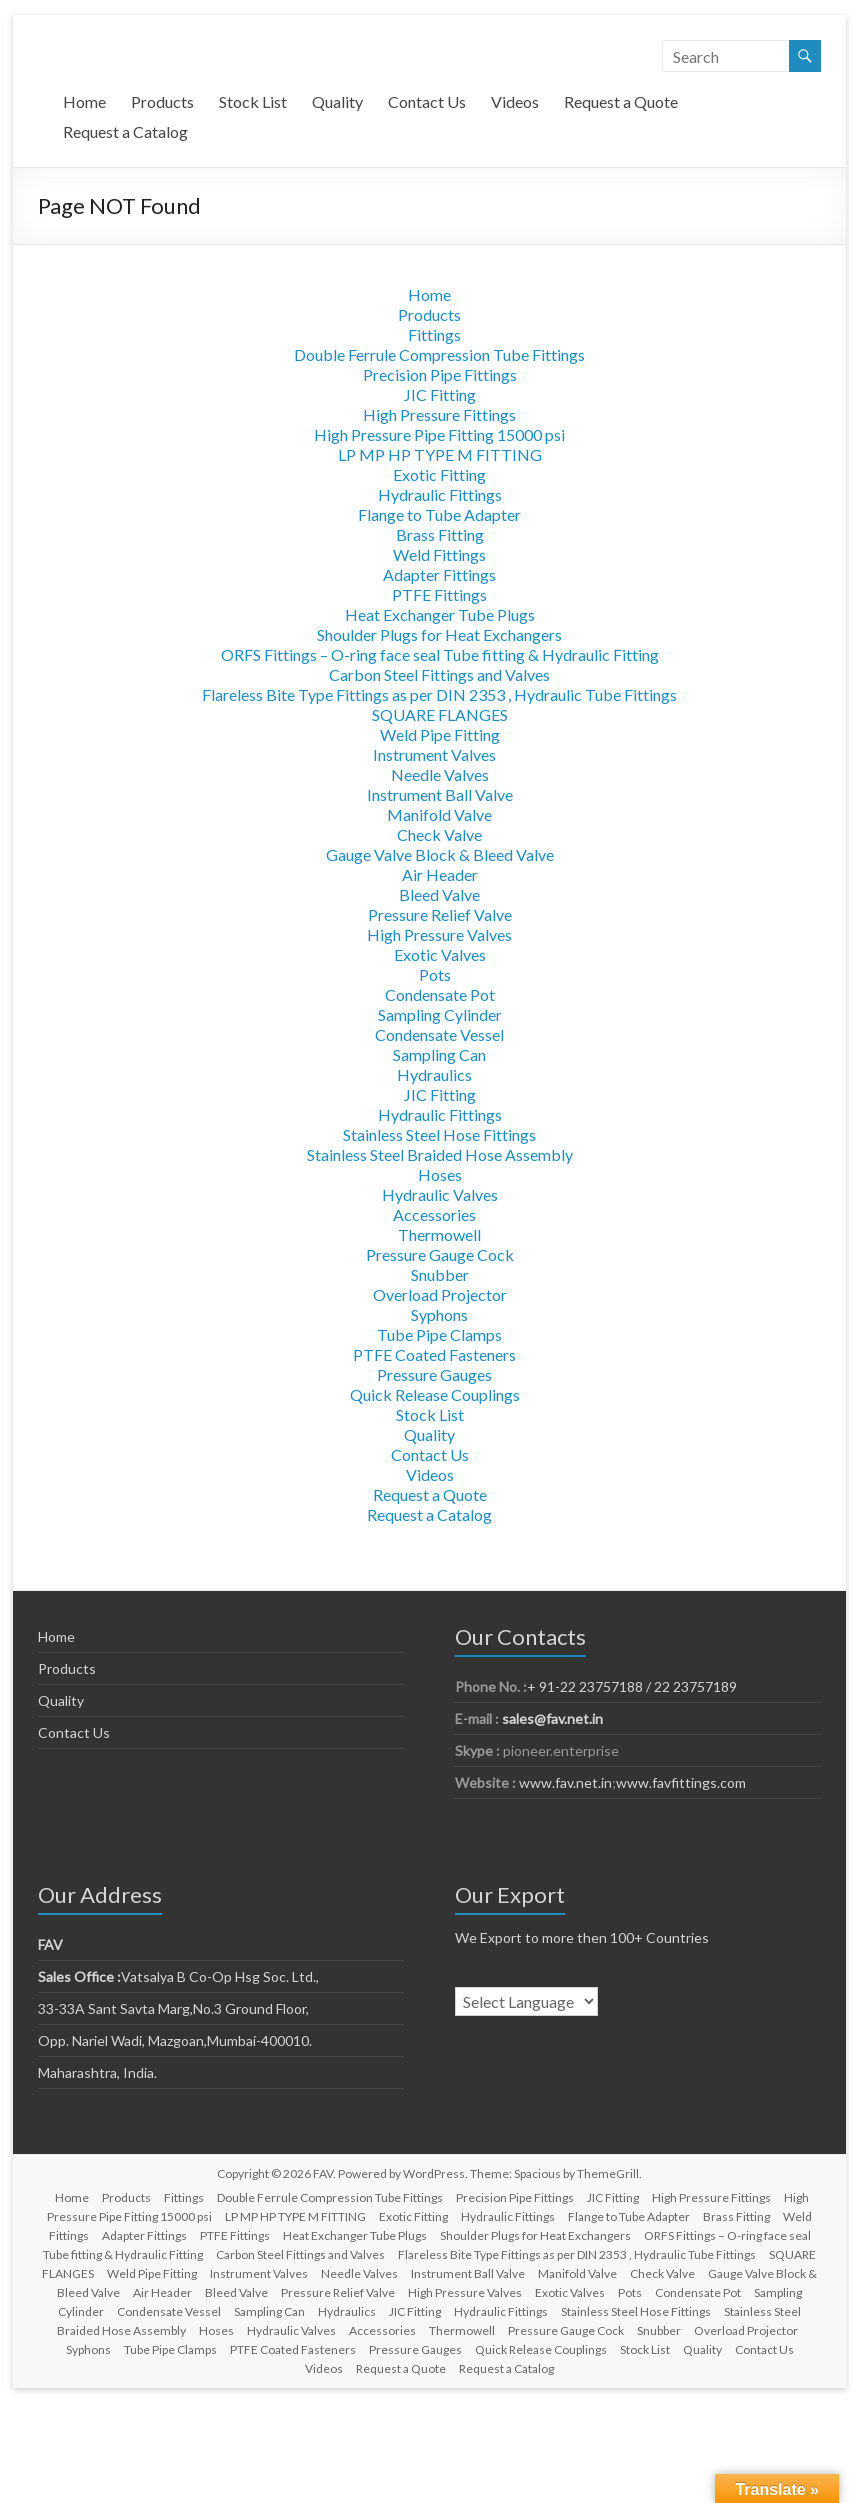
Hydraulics (434, 1074)
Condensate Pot (440, 994)
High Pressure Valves (439, 934)
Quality (337, 101)
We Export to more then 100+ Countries (582, 1937)
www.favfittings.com (681, 1782)
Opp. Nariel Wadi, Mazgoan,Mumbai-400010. (175, 2040)
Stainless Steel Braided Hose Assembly (440, 1154)
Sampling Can (439, 1054)
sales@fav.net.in (552, 1718)
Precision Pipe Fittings (440, 374)
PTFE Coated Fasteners (434, 1354)
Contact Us (427, 101)
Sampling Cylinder (440, 1014)
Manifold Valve (439, 814)
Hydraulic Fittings (440, 494)
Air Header (440, 874)
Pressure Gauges (434, 1374)
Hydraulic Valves (440, 1194)
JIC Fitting (440, 394)
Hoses (440, 1174)
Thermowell (439, 1234)
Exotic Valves (440, 954)
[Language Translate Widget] (526, 2001)
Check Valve (439, 834)
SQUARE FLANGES (440, 714)
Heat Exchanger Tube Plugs (440, 614)
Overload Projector (440, 1294)
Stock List (253, 101)
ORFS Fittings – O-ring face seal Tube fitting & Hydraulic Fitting (440, 654)
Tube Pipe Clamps (439, 1334)
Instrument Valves (434, 754)
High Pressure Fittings (439, 414)
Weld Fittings (439, 554)
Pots (435, 974)
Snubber (440, 1274)
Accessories (434, 1214)
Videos (515, 101)
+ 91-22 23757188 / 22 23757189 (632, 1686)
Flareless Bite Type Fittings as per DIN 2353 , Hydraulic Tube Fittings (439, 694)
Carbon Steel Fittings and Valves (439, 674)
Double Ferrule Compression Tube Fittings (439, 354)
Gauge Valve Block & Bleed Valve (440, 854)
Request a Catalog (125, 131)
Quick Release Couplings (435, 1394)
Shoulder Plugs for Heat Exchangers (439, 634)
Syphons (439, 1314)
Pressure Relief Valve (440, 914)
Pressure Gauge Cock (440, 1254)
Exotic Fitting (439, 474)
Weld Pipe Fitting (440, 734)
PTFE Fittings (439, 594)
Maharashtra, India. (97, 2072)
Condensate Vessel (439, 1034)
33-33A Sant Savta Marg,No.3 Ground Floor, (173, 2008)
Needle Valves (440, 774)
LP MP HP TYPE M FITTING (440, 454)
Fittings (434, 334)
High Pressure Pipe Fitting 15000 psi (439, 434)
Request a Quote (621, 101)
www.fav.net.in (564, 1782)
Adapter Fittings (439, 574)
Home (84, 101)
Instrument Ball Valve (440, 794)
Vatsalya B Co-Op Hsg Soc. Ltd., (178, 1976)
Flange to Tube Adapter (439, 514)
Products (162, 101)
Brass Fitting (440, 534)
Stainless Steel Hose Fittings (439, 1134)
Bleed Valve (439, 894)
